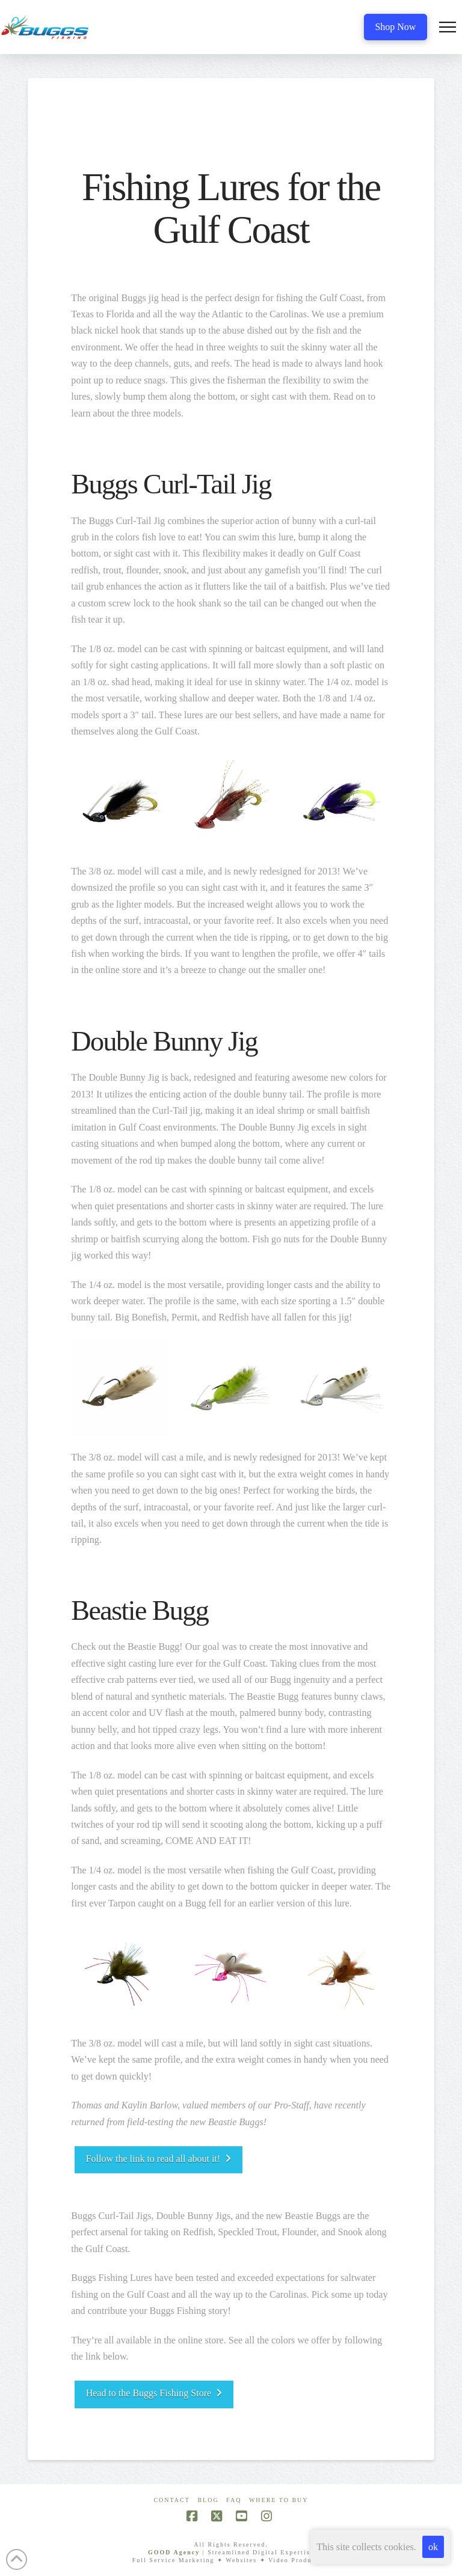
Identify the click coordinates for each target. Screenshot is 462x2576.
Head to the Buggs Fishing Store (154, 2393)
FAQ (233, 2500)
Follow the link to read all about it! (159, 2158)
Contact (171, 2500)
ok (433, 2547)
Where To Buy (279, 2500)
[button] (447, 27)
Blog (207, 2500)
